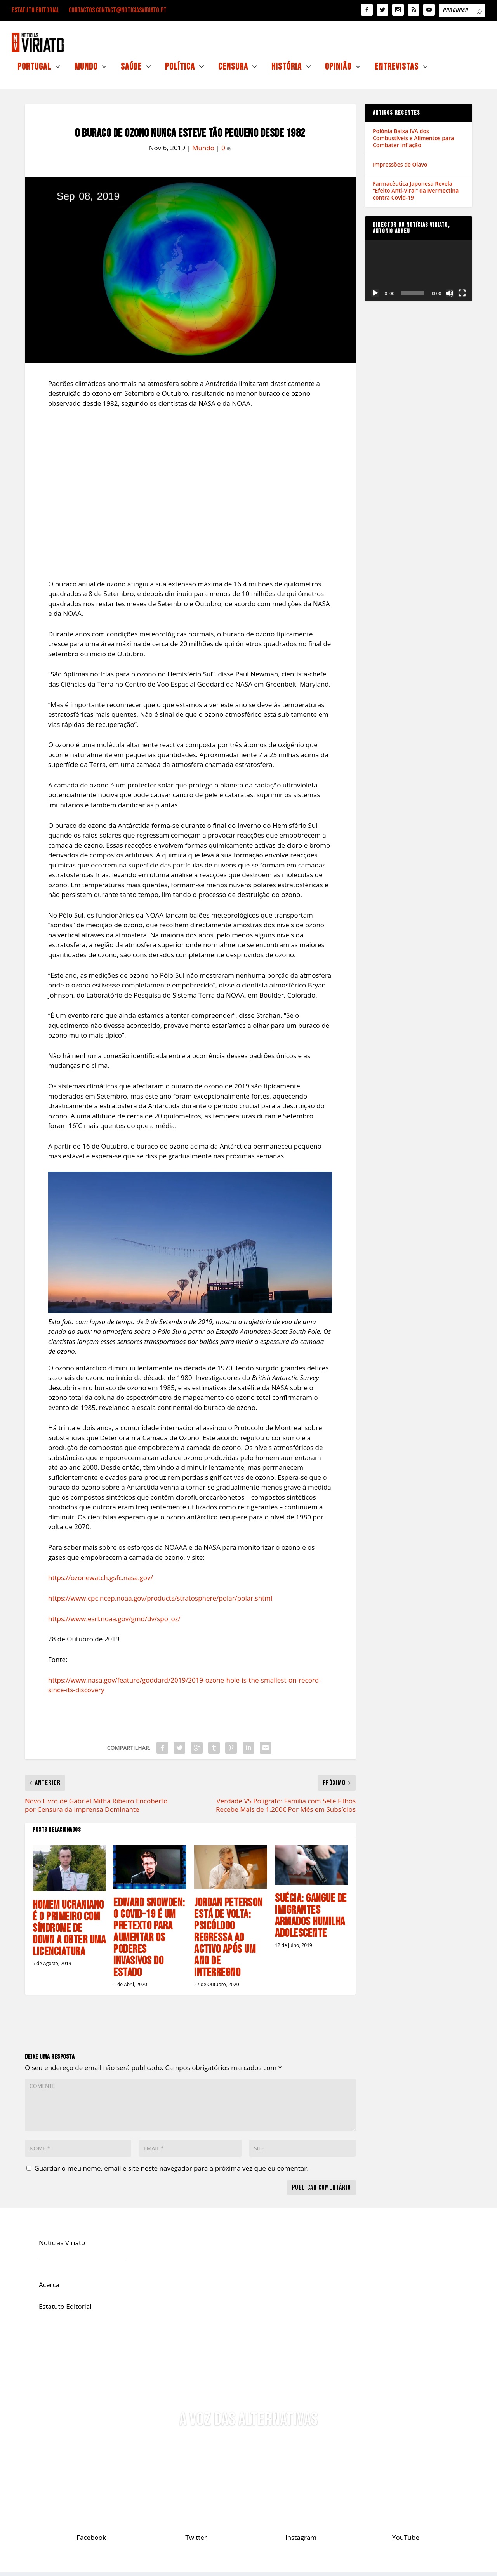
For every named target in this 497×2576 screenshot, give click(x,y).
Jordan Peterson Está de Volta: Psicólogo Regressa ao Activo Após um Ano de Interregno (228, 1941)
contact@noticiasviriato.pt (131, 10)
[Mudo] (450, 297)
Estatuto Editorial (35, 10)
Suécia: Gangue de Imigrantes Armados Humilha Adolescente (311, 1919)
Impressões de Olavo (400, 168)
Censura (233, 72)
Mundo (86, 72)
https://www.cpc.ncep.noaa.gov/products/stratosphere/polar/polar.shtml (160, 1601)
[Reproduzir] (375, 297)
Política (180, 72)
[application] (418, 274)
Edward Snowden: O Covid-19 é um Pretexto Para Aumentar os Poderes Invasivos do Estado (149, 1941)
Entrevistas (397, 72)
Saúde (131, 72)
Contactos (82, 10)
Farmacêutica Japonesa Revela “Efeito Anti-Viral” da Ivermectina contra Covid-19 (416, 194)
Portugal (34, 72)
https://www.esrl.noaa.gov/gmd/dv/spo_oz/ (114, 1622)
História (286, 72)
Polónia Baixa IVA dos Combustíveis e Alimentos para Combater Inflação (413, 142)
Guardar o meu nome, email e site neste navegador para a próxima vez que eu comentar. (171, 2172)
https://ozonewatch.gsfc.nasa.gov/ (100, 1581)
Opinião (338, 72)
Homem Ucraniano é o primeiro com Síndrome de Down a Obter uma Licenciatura (69, 1932)
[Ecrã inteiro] (462, 297)
